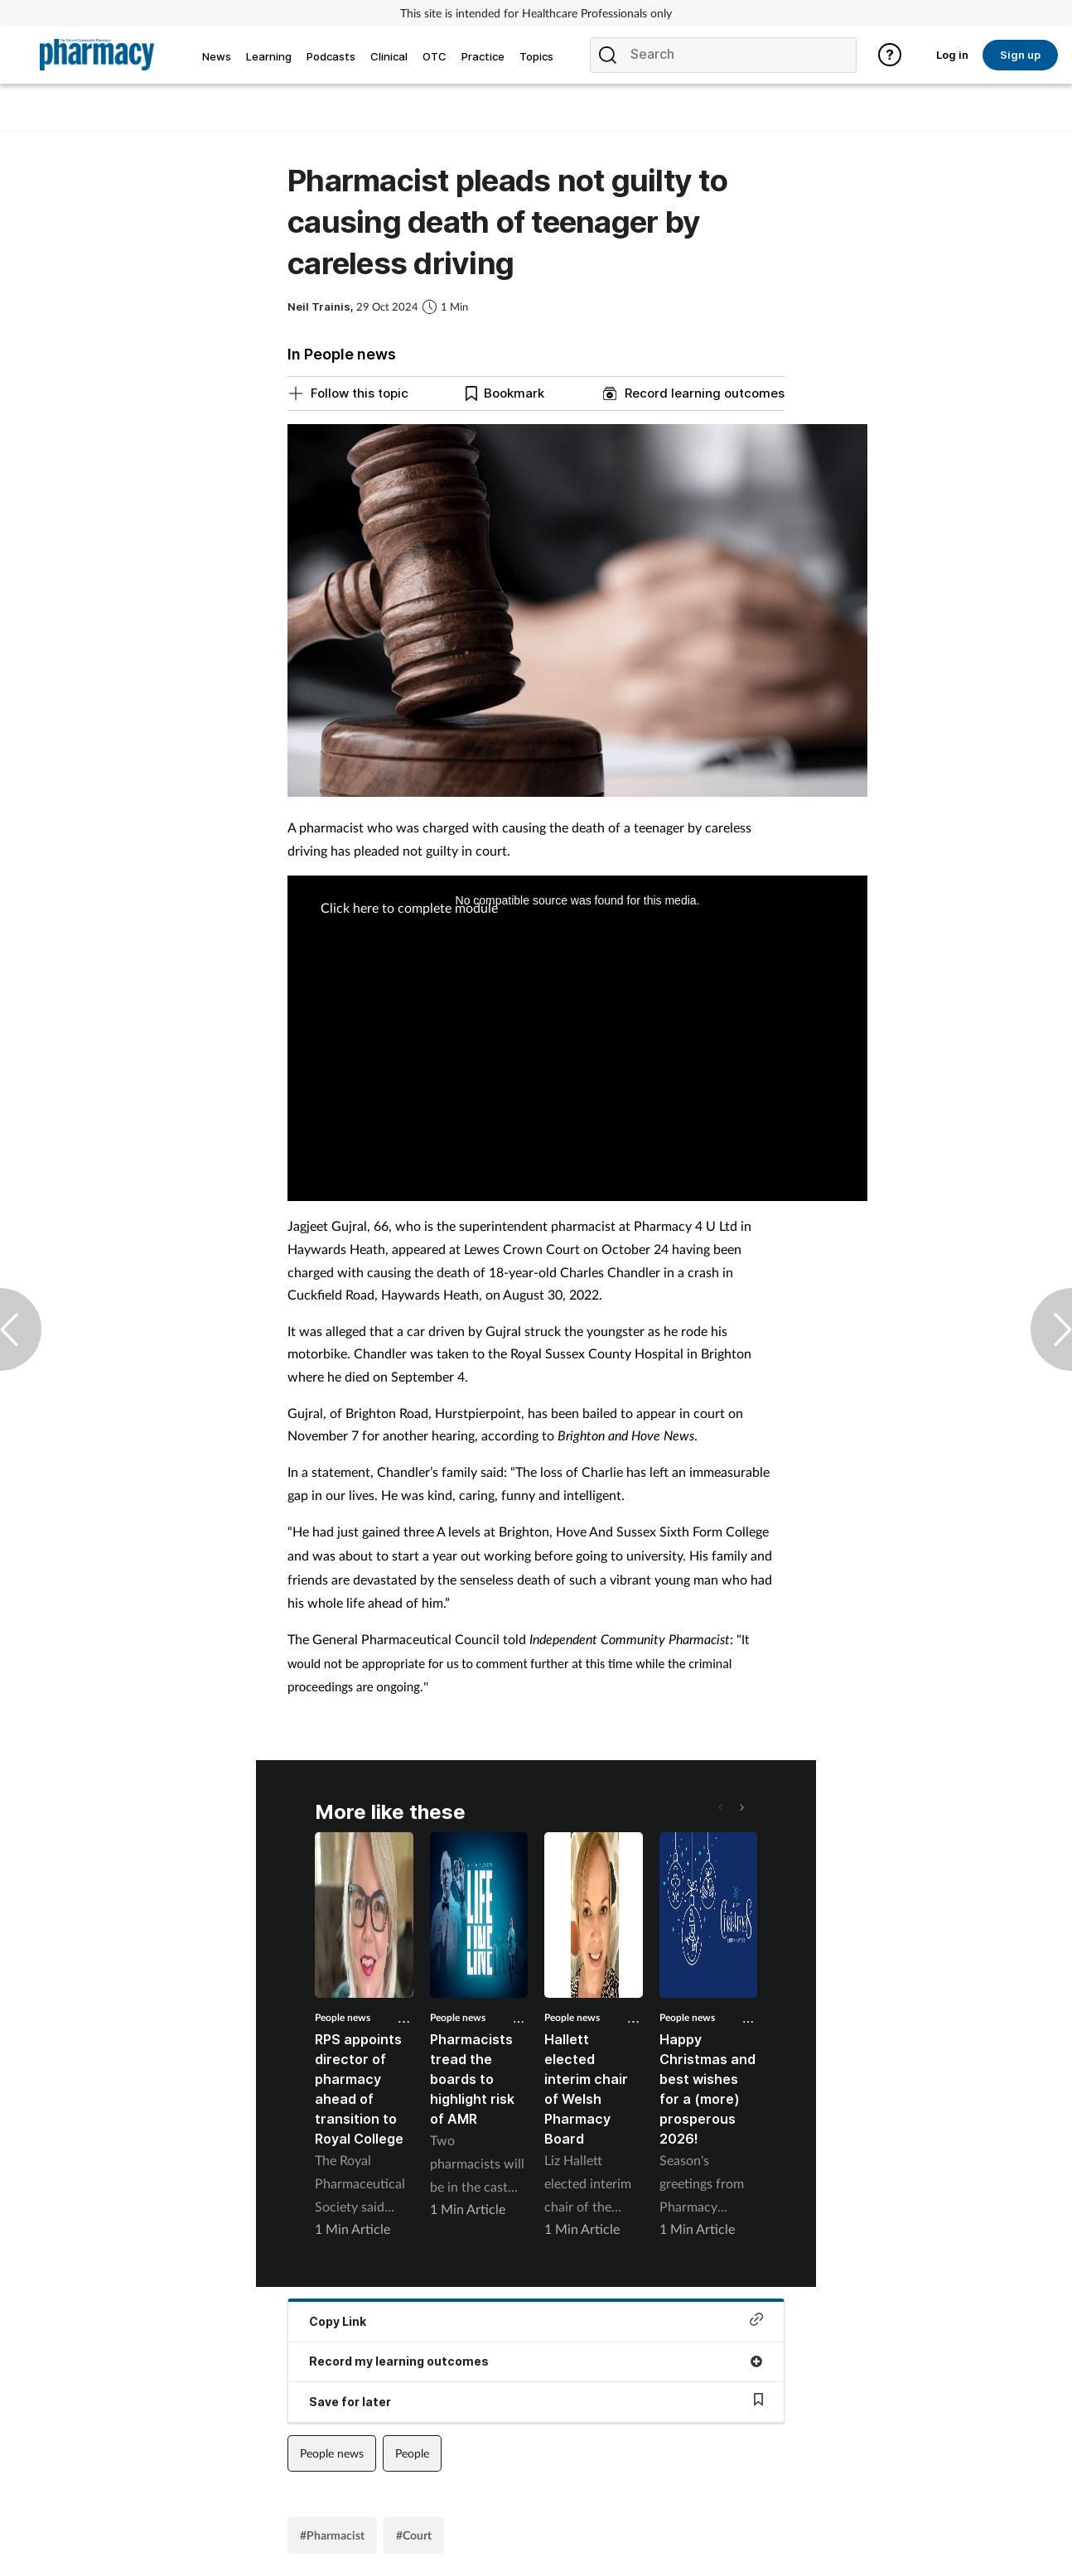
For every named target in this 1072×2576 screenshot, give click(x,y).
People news (342, 2017)
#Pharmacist (332, 2535)
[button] (740, 1807)
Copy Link (536, 2320)
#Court (414, 2535)
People (412, 2453)
